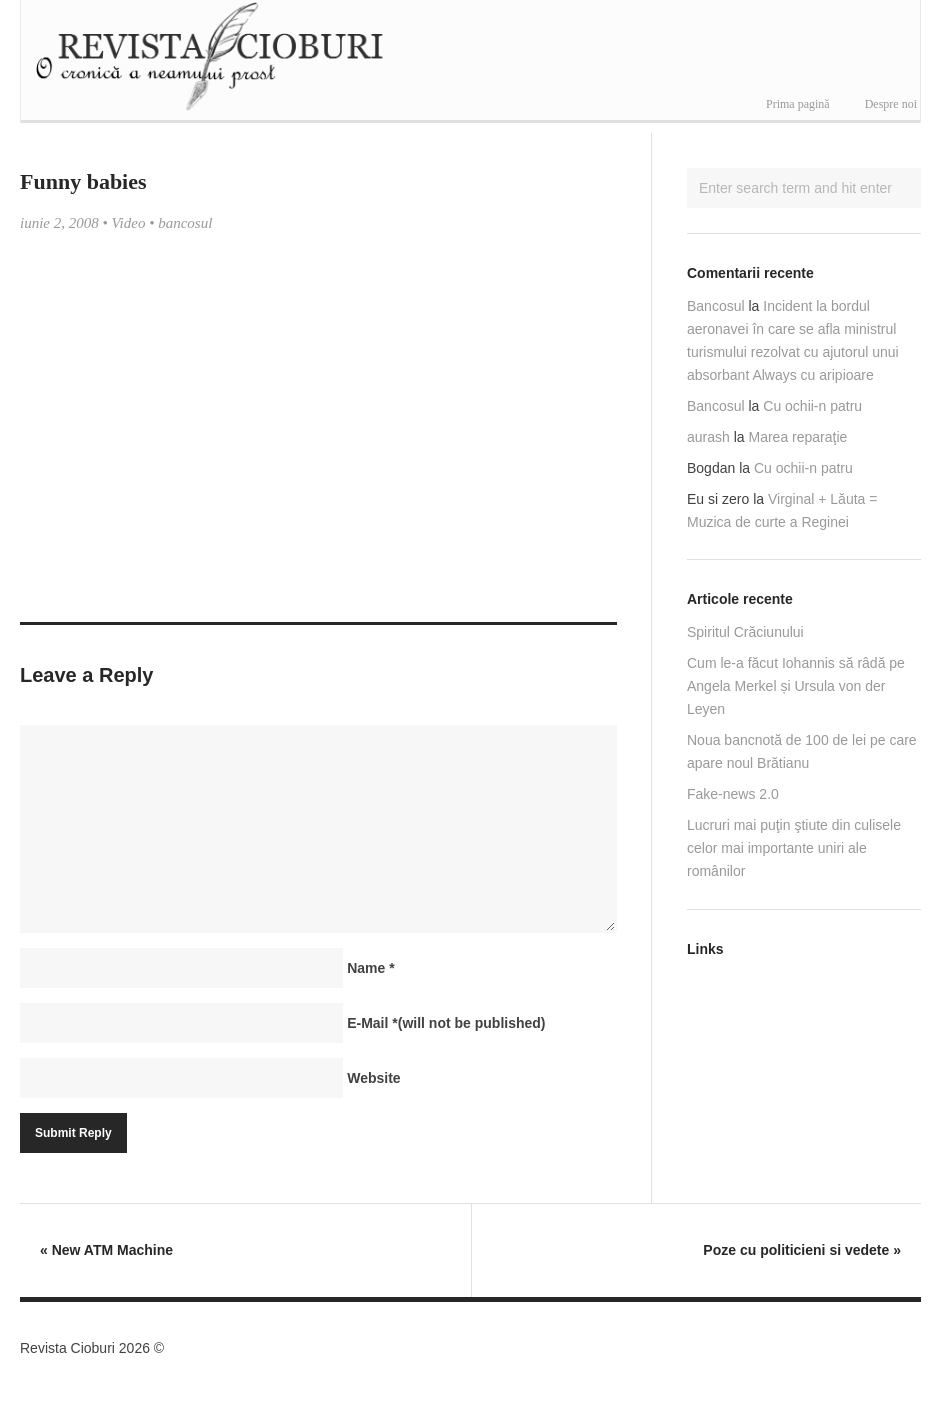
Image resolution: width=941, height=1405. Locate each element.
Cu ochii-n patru (812, 406)
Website (373, 1078)
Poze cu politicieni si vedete (802, 1250)
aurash (708, 437)
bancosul (185, 223)
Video (129, 223)
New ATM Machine (106, 1250)
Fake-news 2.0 (733, 794)
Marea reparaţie (798, 437)
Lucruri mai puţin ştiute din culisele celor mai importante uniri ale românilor (794, 848)
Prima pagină (798, 104)
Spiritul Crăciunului (745, 632)
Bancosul (716, 306)
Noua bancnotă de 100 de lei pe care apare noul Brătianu (802, 751)
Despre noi (891, 104)
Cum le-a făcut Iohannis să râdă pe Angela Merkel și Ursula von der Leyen (796, 686)
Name (370, 968)
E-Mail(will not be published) (446, 1023)
